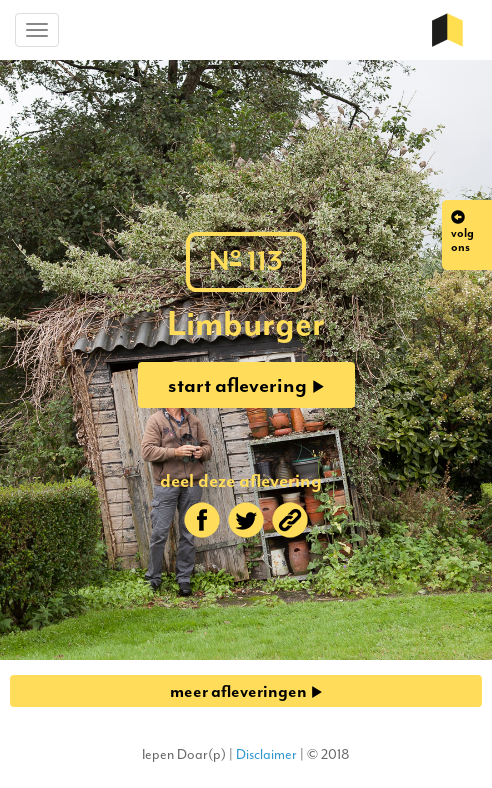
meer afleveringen (246, 691)
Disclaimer (266, 754)
